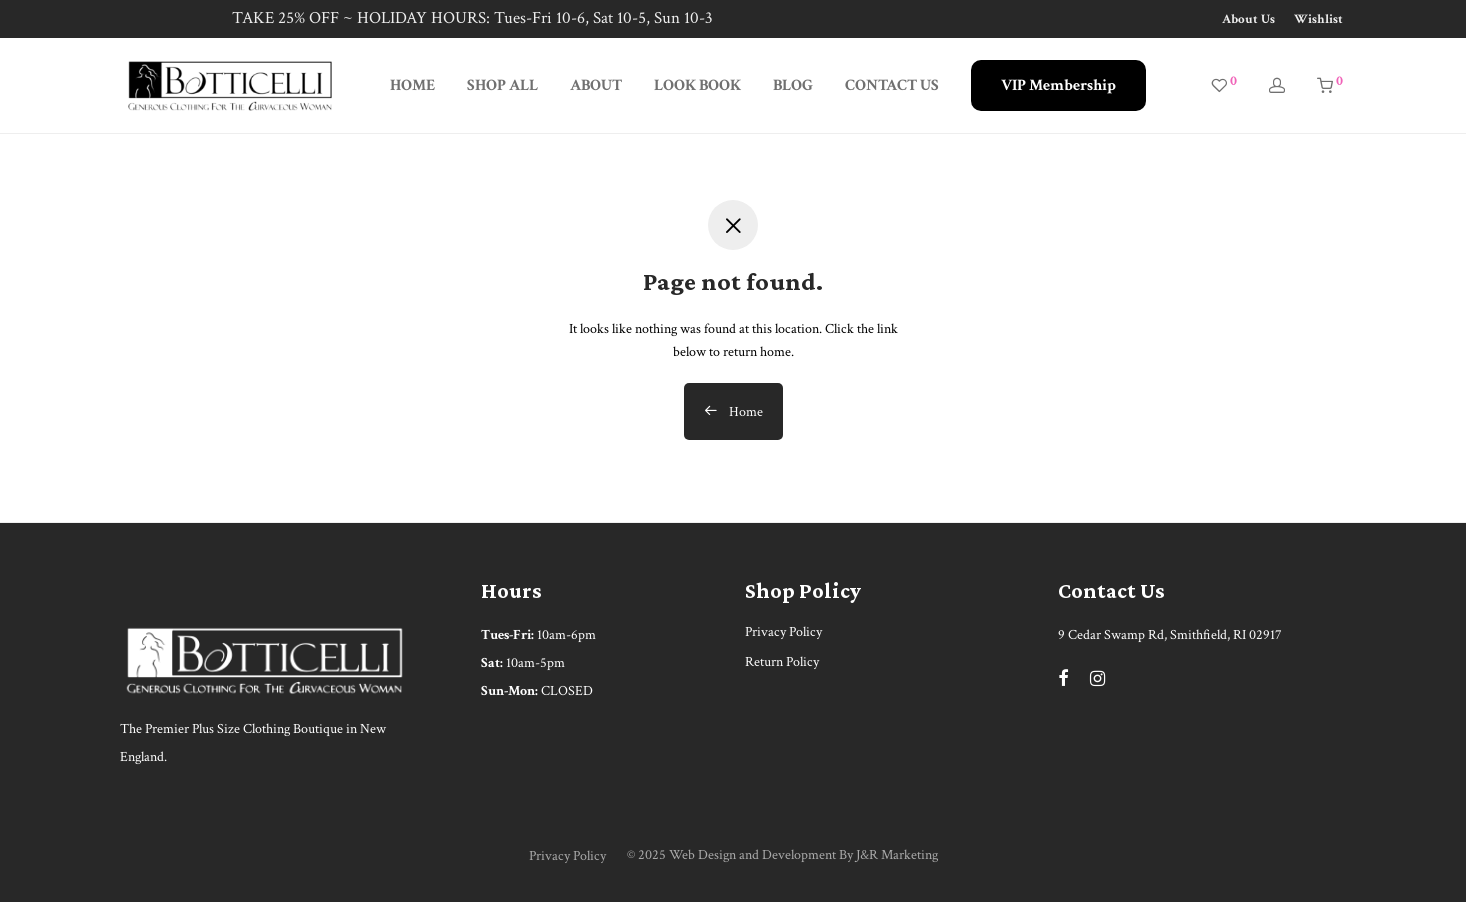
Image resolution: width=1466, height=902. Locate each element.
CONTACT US (892, 85)
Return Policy (782, 662)
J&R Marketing (897, 855)
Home (733, 412)
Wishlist (1318, 19)
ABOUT (596, 85)
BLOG (793, 85)
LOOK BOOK (697, 85)
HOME (412, 85)
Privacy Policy (783, 632)
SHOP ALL (502, 85)
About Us (1248, 19)
